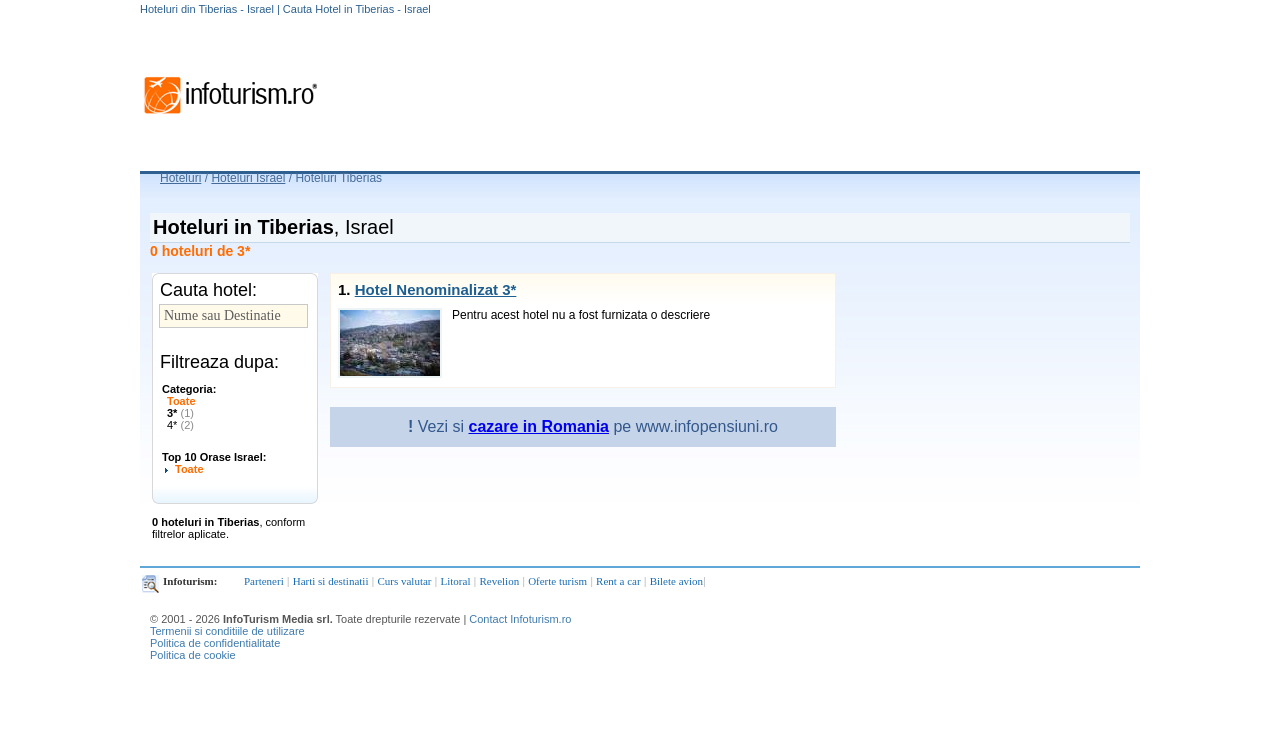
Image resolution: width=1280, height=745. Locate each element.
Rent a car (618, 581)
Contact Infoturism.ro (520, 619)
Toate (181, 401)
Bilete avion (676, 581)
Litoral (456, 581)
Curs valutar (404, 581)
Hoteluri (180, 178)
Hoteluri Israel (248, 178)
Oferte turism (557, 581)
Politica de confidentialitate (215, 643)
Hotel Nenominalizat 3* (436, 289)
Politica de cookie (193, 655)
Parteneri (264, 581)
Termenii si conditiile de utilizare (227, 631)
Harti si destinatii (331, 581)
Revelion (499, 581)
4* (180, 425)
